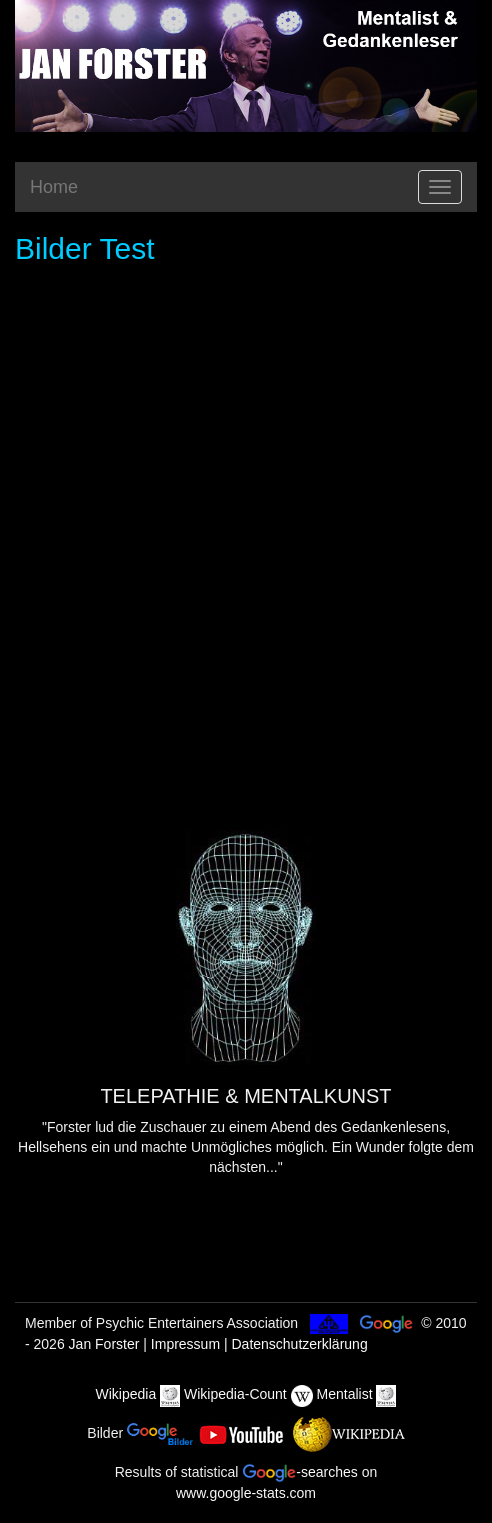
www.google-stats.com (246, 1493)
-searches (299, 1472)
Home (54, 187)
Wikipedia (126, 1394)
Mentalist (345, 1394)
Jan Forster (104, 1344)
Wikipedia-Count (235, 1394)
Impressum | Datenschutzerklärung (259, 1344)
